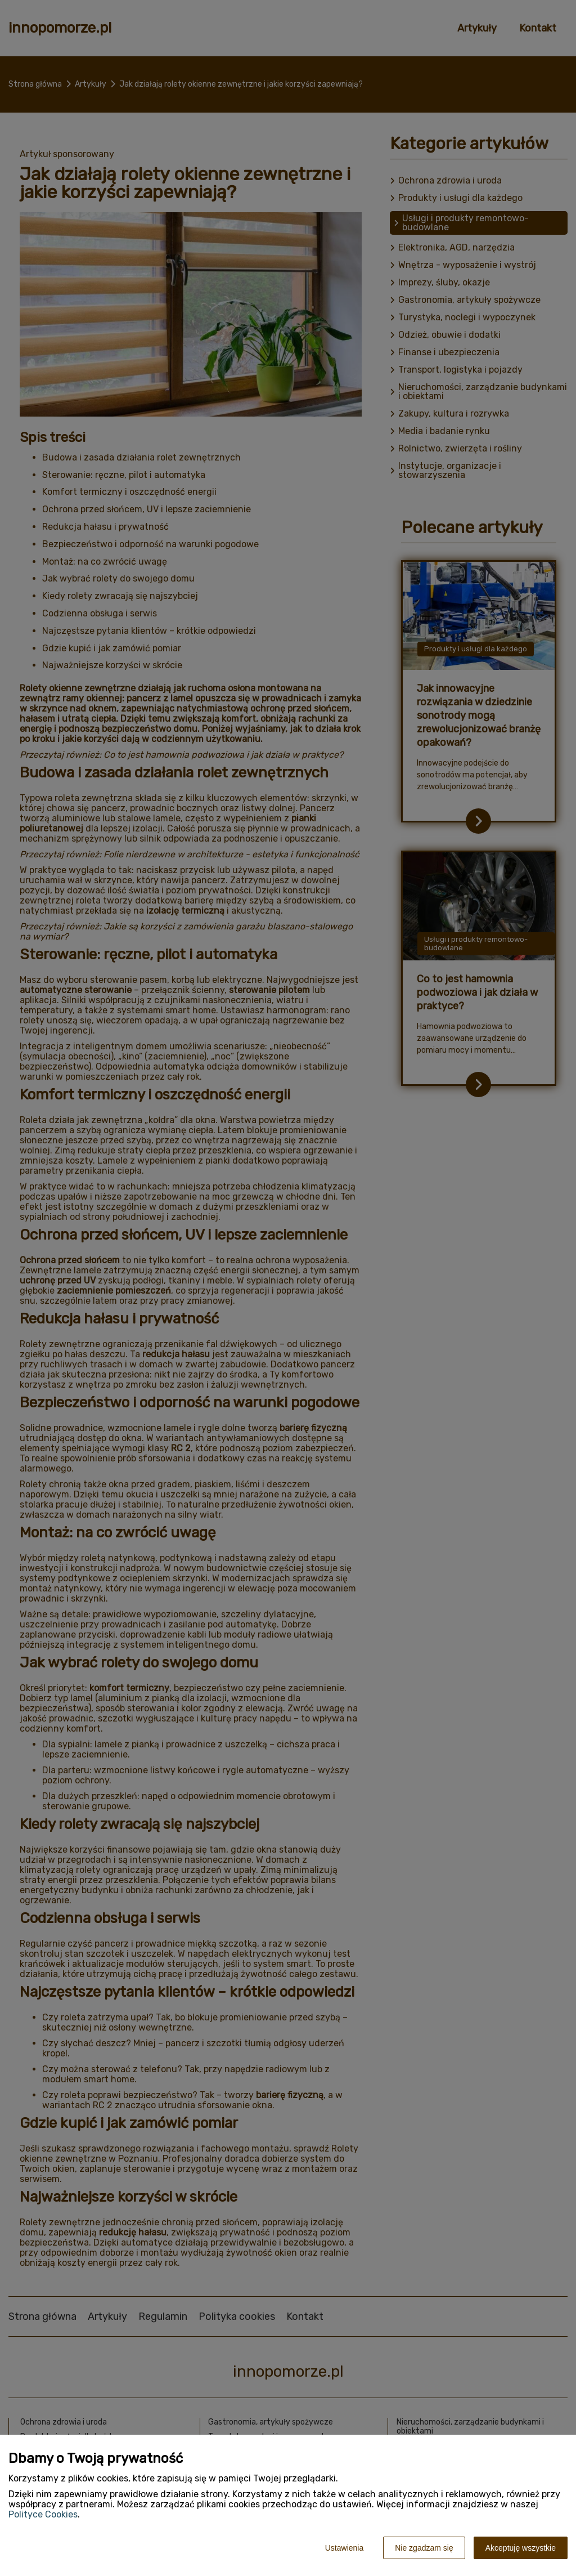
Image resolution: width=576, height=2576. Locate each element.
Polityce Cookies (43, 2514)
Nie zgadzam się (424, 2547)
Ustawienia (344, 2547)
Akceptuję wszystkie (520, 2547)
